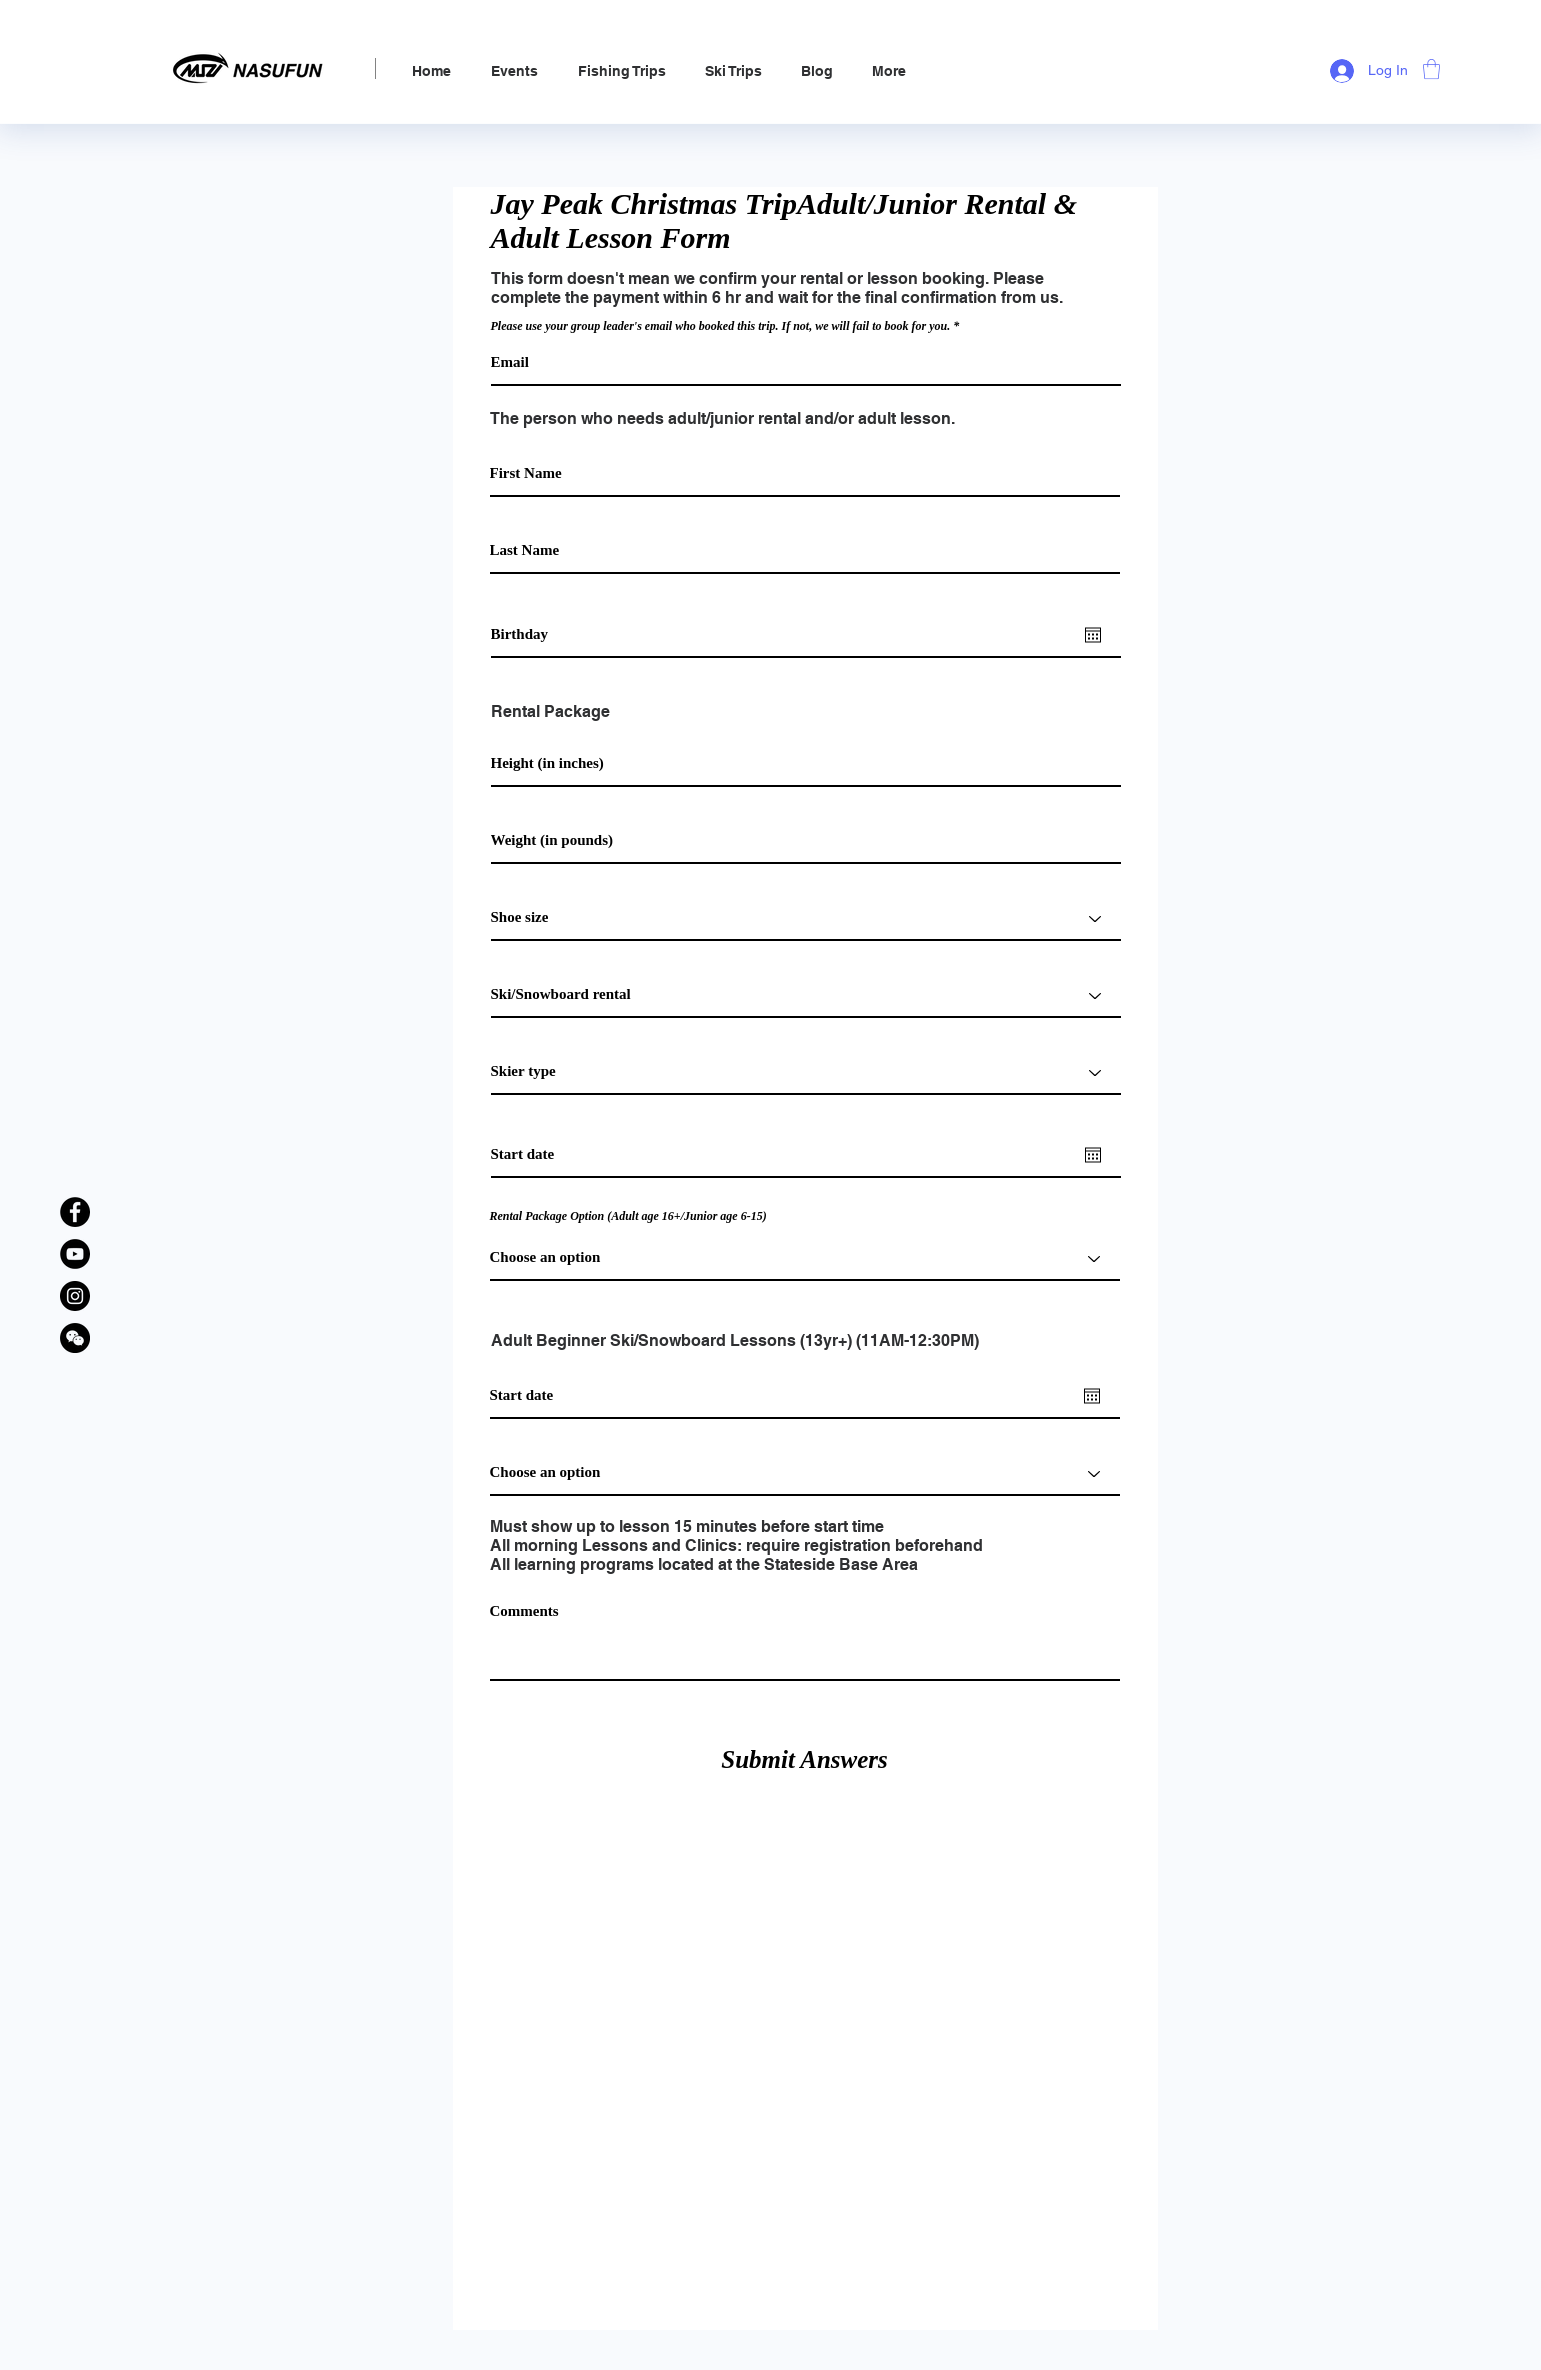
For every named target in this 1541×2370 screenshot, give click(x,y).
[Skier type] (806, 1072)
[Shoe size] (806, 918)
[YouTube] (75, 1254)
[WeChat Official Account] (75, 1338)
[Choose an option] (805, 1473)
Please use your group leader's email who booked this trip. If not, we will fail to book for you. (721, 326)
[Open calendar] (1093, 635)
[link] (1431, 69)
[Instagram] (75, 1296)
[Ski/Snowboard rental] (806, 995)
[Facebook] (75, 1212)
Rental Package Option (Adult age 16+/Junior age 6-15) (628, 1216)
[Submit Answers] (805, 1759)
